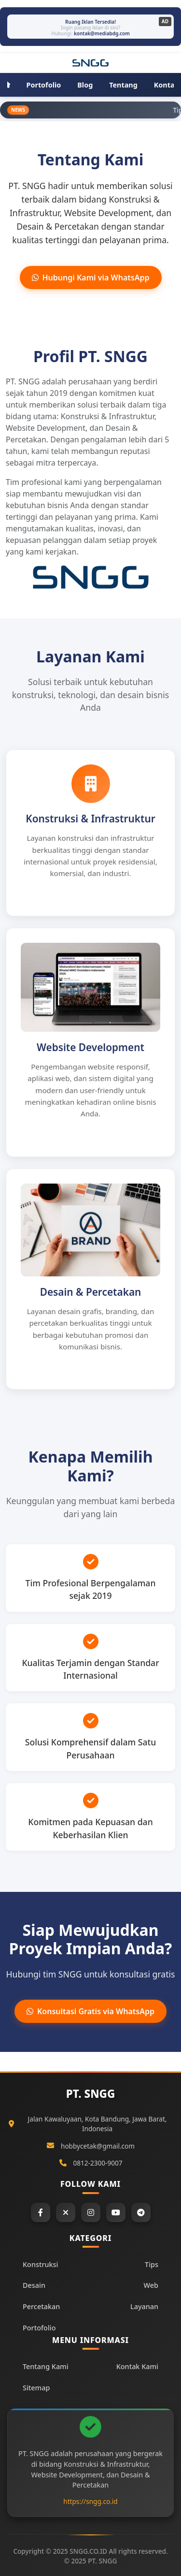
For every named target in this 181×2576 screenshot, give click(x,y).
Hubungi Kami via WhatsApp (91, 277)
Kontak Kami (137, 2366)
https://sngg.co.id (90, 2501)
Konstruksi (40, 2264)
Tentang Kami (46, 2366)
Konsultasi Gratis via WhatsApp (90, 2011)
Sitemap (36, 2387)
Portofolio (39, 2327)
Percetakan (41, 2306)
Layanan (144, 2306)
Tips (151, 2264)
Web (151, 2285)
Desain (34, 2285)
